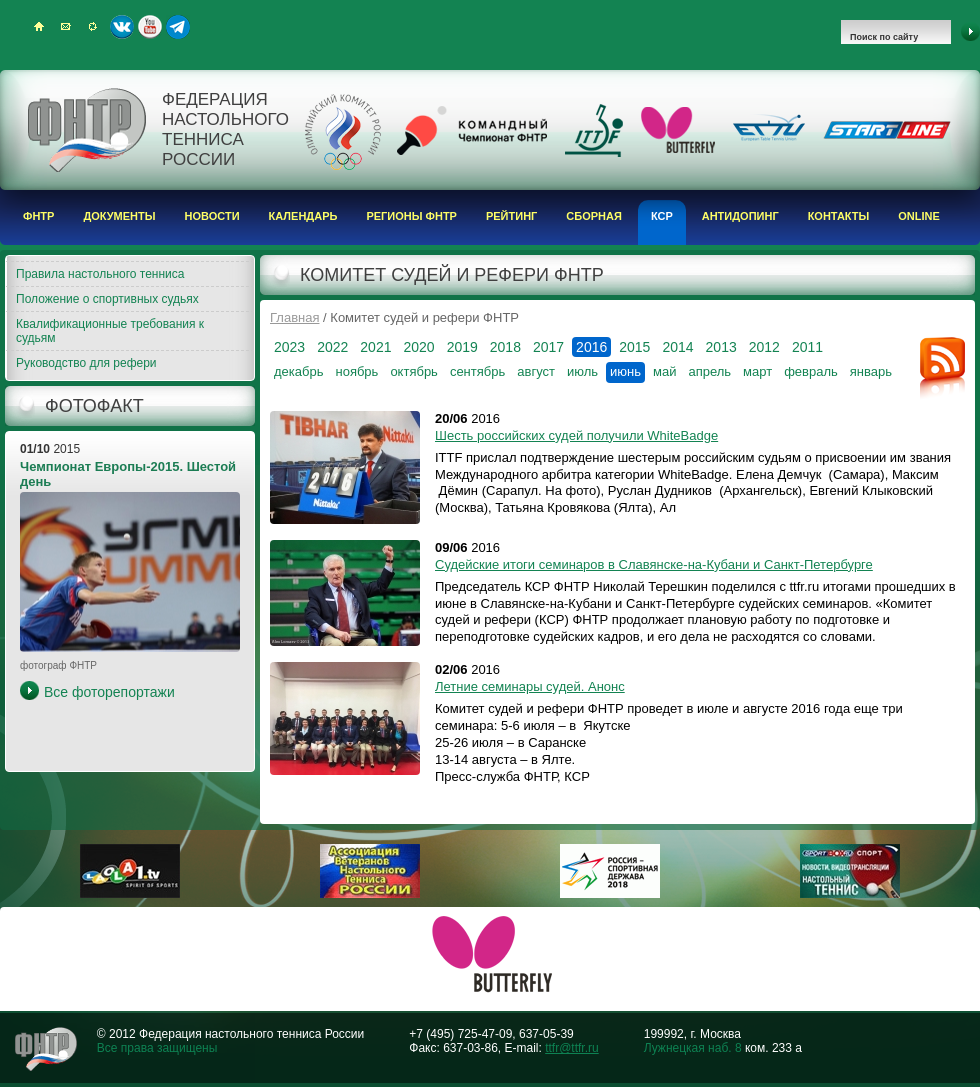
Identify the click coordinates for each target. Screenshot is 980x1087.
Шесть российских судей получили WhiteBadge (576, 435)
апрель (709, 371)
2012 (764, 347)
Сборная (594, 216)
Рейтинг (511, 216)
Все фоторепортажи (109, 692)
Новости (212, 216)
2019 (462, 347)
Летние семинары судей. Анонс (530, 686)
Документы (119, 216)
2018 (505, 347)
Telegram (178, 27)
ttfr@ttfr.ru (572, 1048)
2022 (332, 347)
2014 (677, 347)
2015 (634, 347)
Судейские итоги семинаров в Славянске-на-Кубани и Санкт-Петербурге (654, 564)
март (757, 371)
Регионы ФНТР (411, 216)
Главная (294, 317)
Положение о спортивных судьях (107, 299)
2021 (375, 347)
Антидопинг (740, 216)
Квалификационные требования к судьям (110, 331)
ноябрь (356, 371)
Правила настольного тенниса (100, 274)
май (664, 371)
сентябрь (477, 371)
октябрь (414, 371)
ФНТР (38, 216)
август (536, 371)
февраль (811, 371)
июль (582, 371)
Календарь (303, 216)
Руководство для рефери (86, 363)
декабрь (298, 371)
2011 (807, 347)
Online (919, 216)
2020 (418, 347)
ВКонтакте (122, 27)
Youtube (150, 27)
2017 (548, 347)
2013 (721, 347)
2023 (289, 347)
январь (871, 371)
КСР (662, 216)
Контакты (839, 216)
